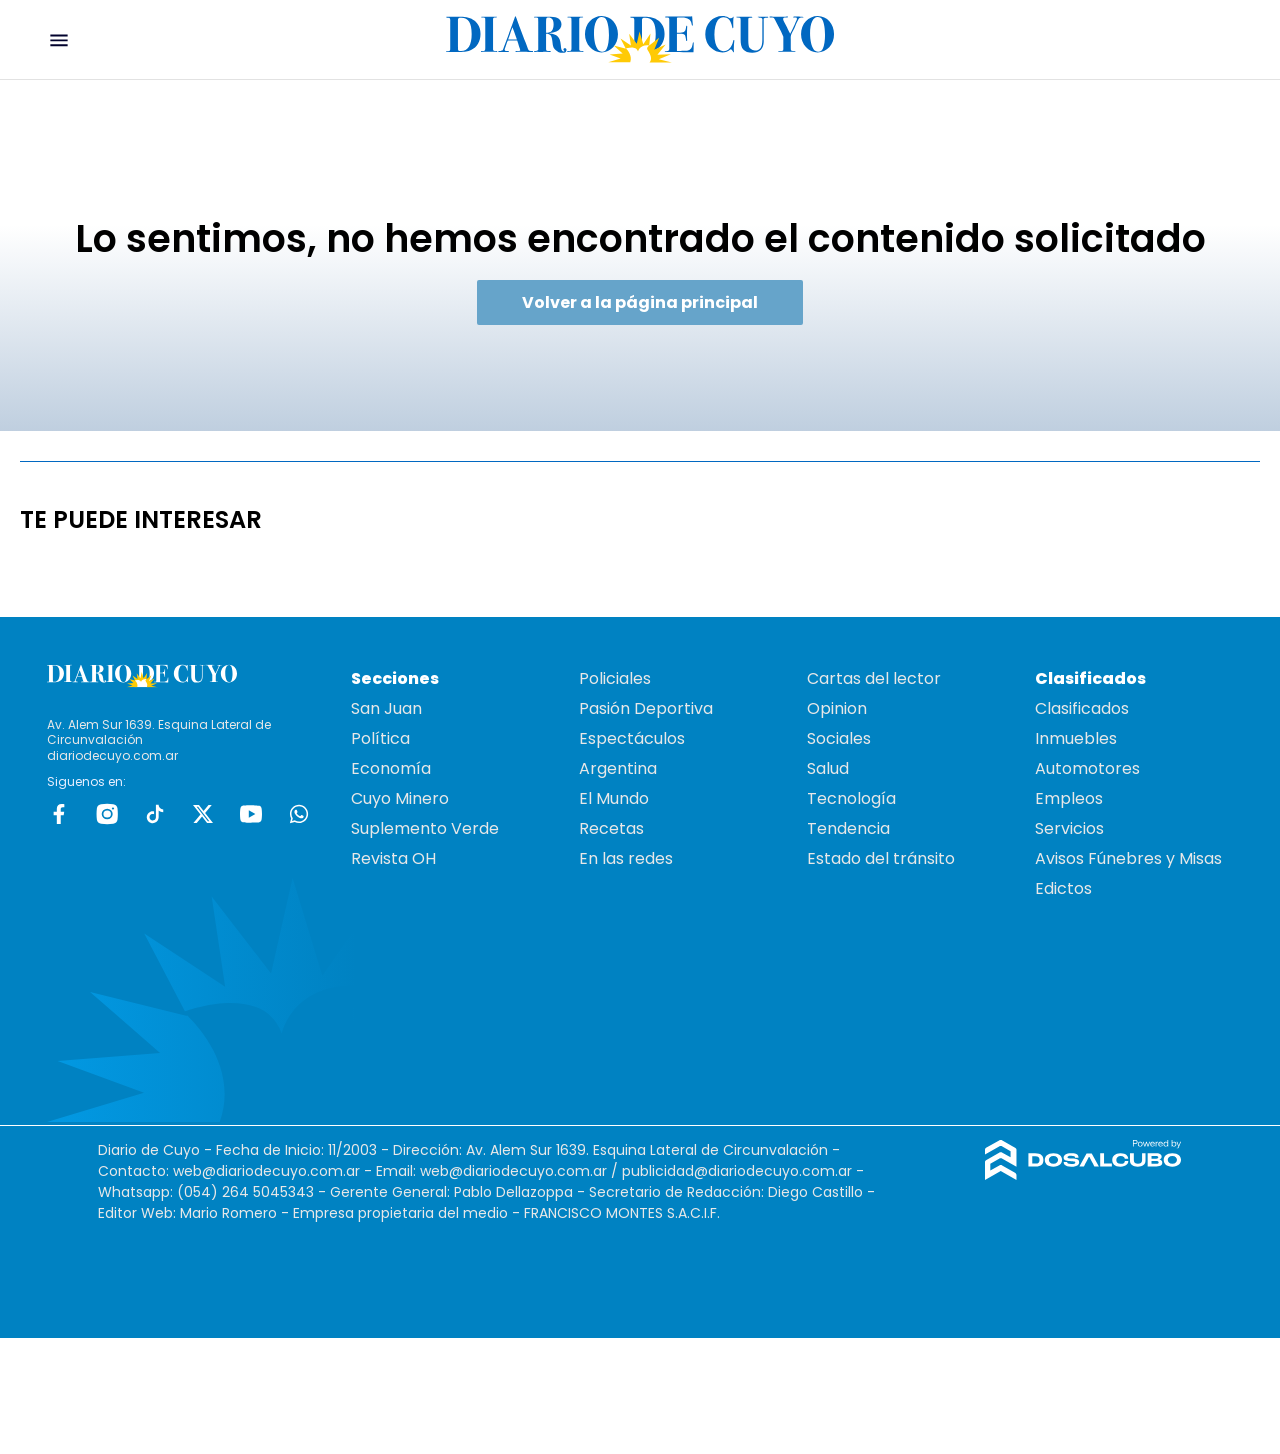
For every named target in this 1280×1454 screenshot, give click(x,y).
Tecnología (851, 798)
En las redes (626, 858)
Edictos (1063, 888)
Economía (391, 768)
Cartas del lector (874, 678)
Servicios (1069, 828)
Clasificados (1082, 708)
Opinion (837, 708)
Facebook (59, 814)
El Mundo (614, 798)
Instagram (107, 814)
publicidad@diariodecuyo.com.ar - (743, 1171)
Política (380, 738)
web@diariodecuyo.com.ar (266, 1171)
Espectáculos (632, 738)
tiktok (155, 814)
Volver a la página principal (640, 302)
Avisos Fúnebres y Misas (1128, 858)
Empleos (1069, 798)
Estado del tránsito (881, 858)
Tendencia (848, 828)
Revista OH (393, 858)
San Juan (386, 708)
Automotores (1087, 768)
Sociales (839, 738)
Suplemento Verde (425, 828)
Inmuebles (1076, 738)
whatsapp (299, 814)
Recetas (611, 828)
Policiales (615, 678)
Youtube (251, 814)
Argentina (618, 768)
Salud (828, 768)
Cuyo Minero (400, 798)
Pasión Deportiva (646, 708)
